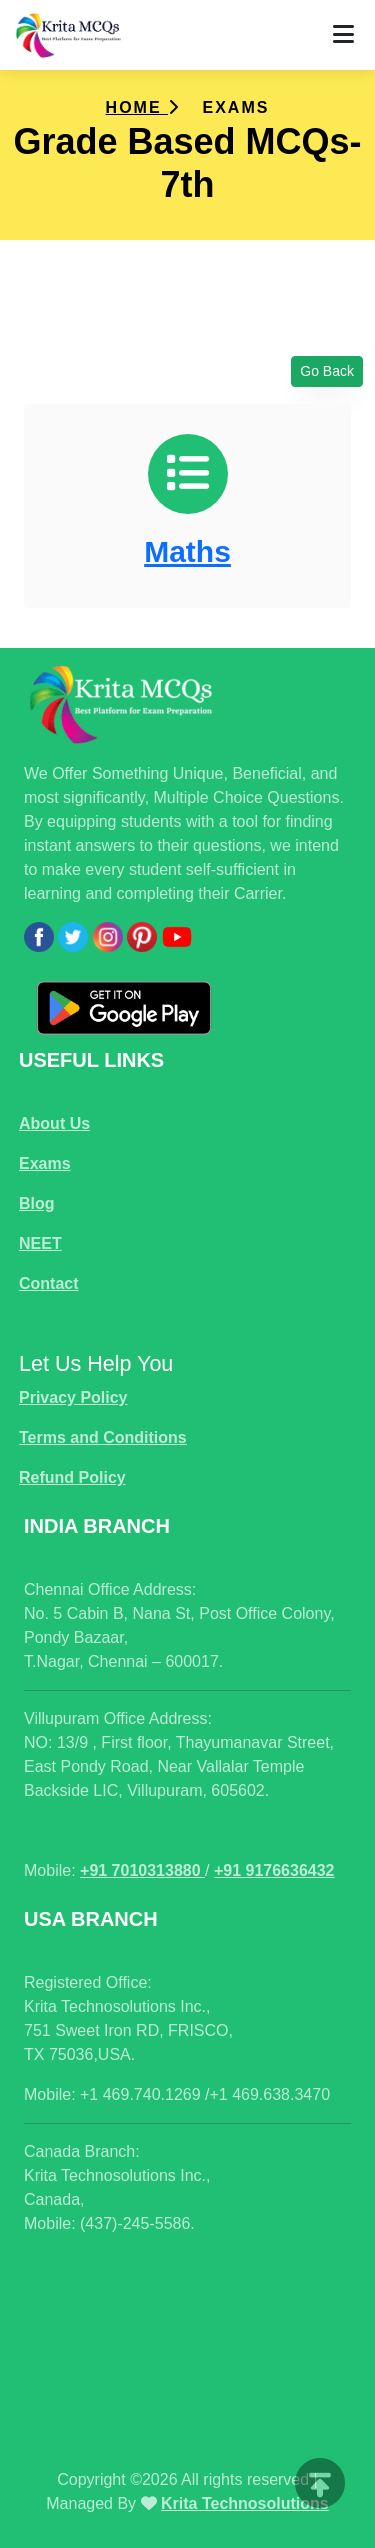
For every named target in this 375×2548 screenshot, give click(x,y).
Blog (37, 1203)
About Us (54, 1123)
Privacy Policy (73, 1397)
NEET (40, 1243)
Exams (45, 1163)
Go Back (327, 371)
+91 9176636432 (274, 1870)
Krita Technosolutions (245, 2503)
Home (143, 107)
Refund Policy (72, 1477)
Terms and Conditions (103, 1437)
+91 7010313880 (142, 1870)
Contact (49, 1283)
